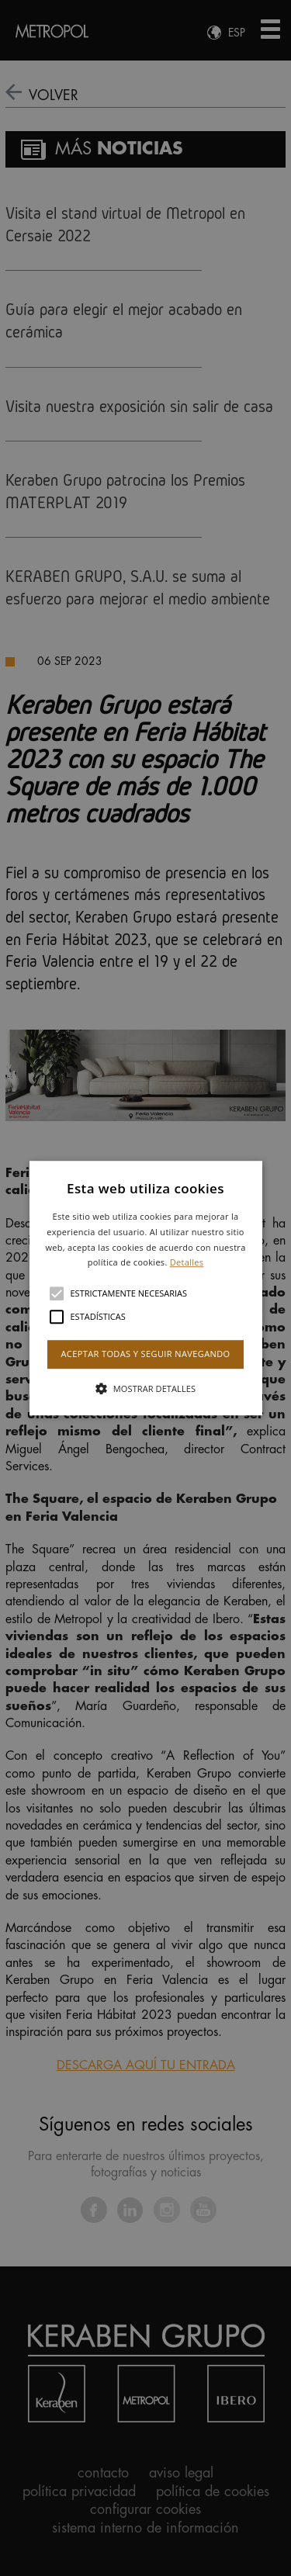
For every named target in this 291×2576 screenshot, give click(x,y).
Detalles (187, 1263)
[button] (145, 1288)
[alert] (145, 1288)
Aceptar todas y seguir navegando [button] (145, 1353)
